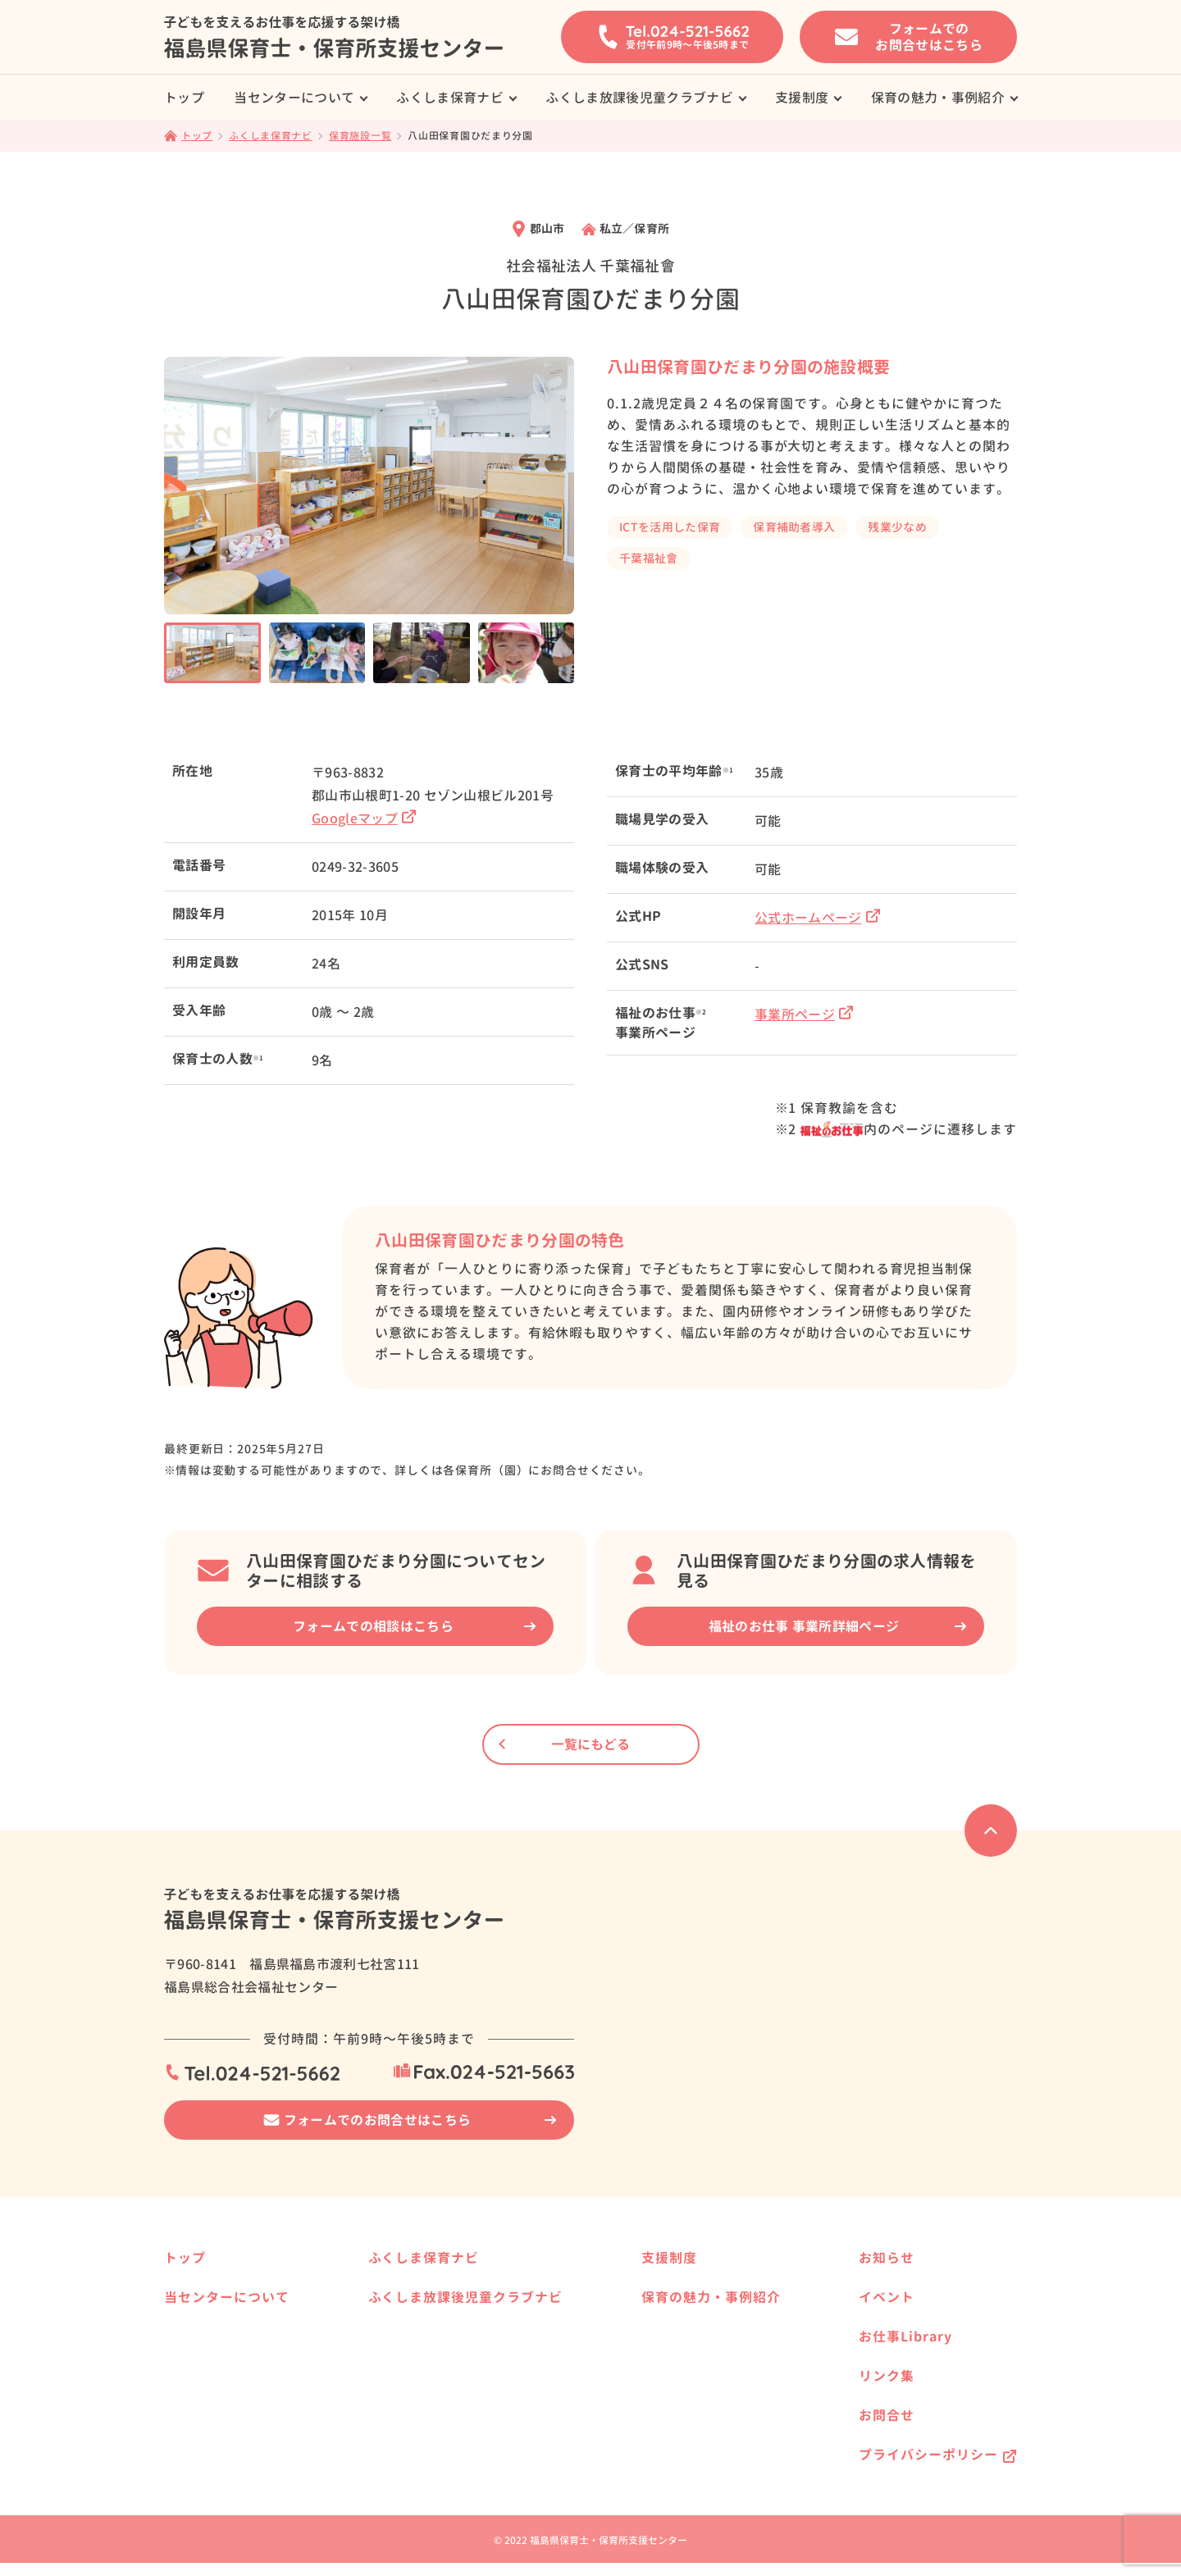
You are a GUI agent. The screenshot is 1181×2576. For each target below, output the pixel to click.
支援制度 (801, 98)
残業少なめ (897, 527)
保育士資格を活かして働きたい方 (725, 2315)
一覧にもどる (590, 1744)
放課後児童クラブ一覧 (452, 2385)
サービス (198, 2354)
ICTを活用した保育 (669, 527)
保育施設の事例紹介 (690, 2411)
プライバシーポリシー (928, 2455)
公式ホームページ (817, 918)
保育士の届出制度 (221, 2459)
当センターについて (294, 98)
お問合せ (886, 2415)
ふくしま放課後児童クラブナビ (638, 98)
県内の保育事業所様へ (452, 2315)
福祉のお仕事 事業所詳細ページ (804, 1626)
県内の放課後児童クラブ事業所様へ (487, 2411)
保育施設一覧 (429, 2288)
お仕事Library (905, 2337)
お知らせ (886, 2258)
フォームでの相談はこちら (373, 1626)
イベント (886, 2297)
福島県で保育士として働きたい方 (725, 2341)
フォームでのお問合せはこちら (377, 2120)
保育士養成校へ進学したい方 (713, 2288)
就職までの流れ (216, 2380)
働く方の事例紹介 (685, 2438)
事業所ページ (804, 1014)
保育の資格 (204, 2433)
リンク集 (886, 2376)
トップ (184, 98)
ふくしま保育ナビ (450, 98)
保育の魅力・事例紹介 (938, 98)
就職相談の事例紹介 (227, 2328)
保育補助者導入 (794, 527)
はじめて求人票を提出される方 (256, 2406)
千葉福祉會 (648, 558)
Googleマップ (364, 818)
